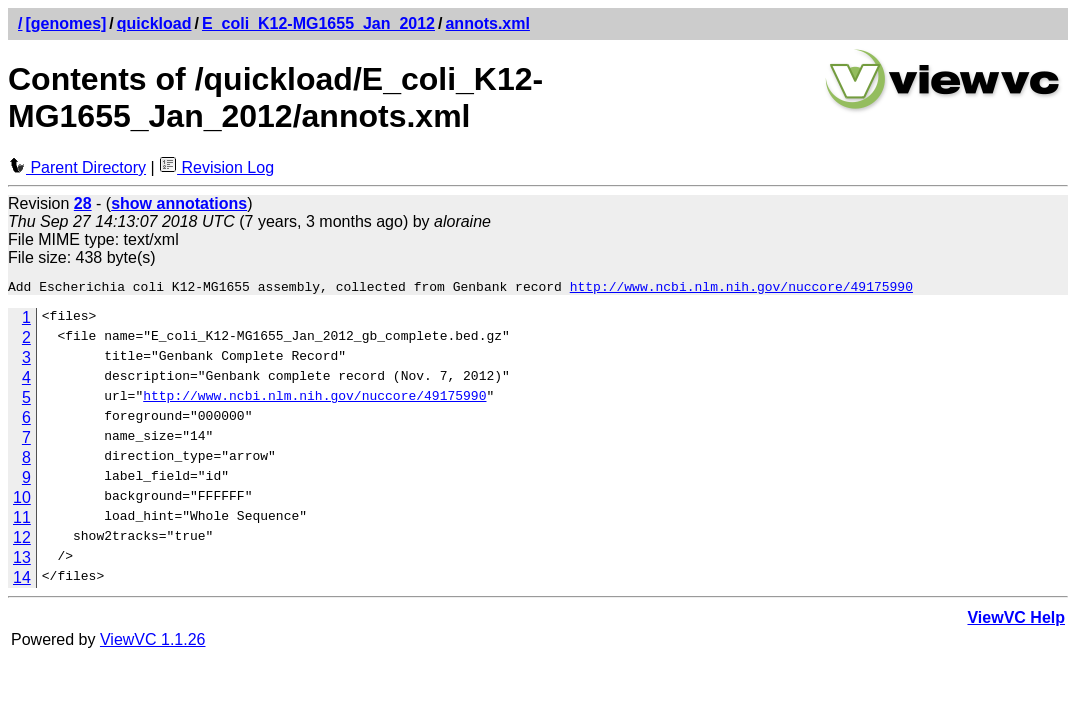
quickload (154, 23)
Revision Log (216, 167)
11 (22, 520)
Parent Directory (77, 167)
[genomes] (65, 23)
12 (22, 540)
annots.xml (487, 23)
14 (22, 580)
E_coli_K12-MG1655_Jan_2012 (318, 23)
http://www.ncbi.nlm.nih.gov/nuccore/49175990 (741, 289)
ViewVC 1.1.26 (153, 642)
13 (22, 560)
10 (22, 500)
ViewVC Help (1016, 620)
